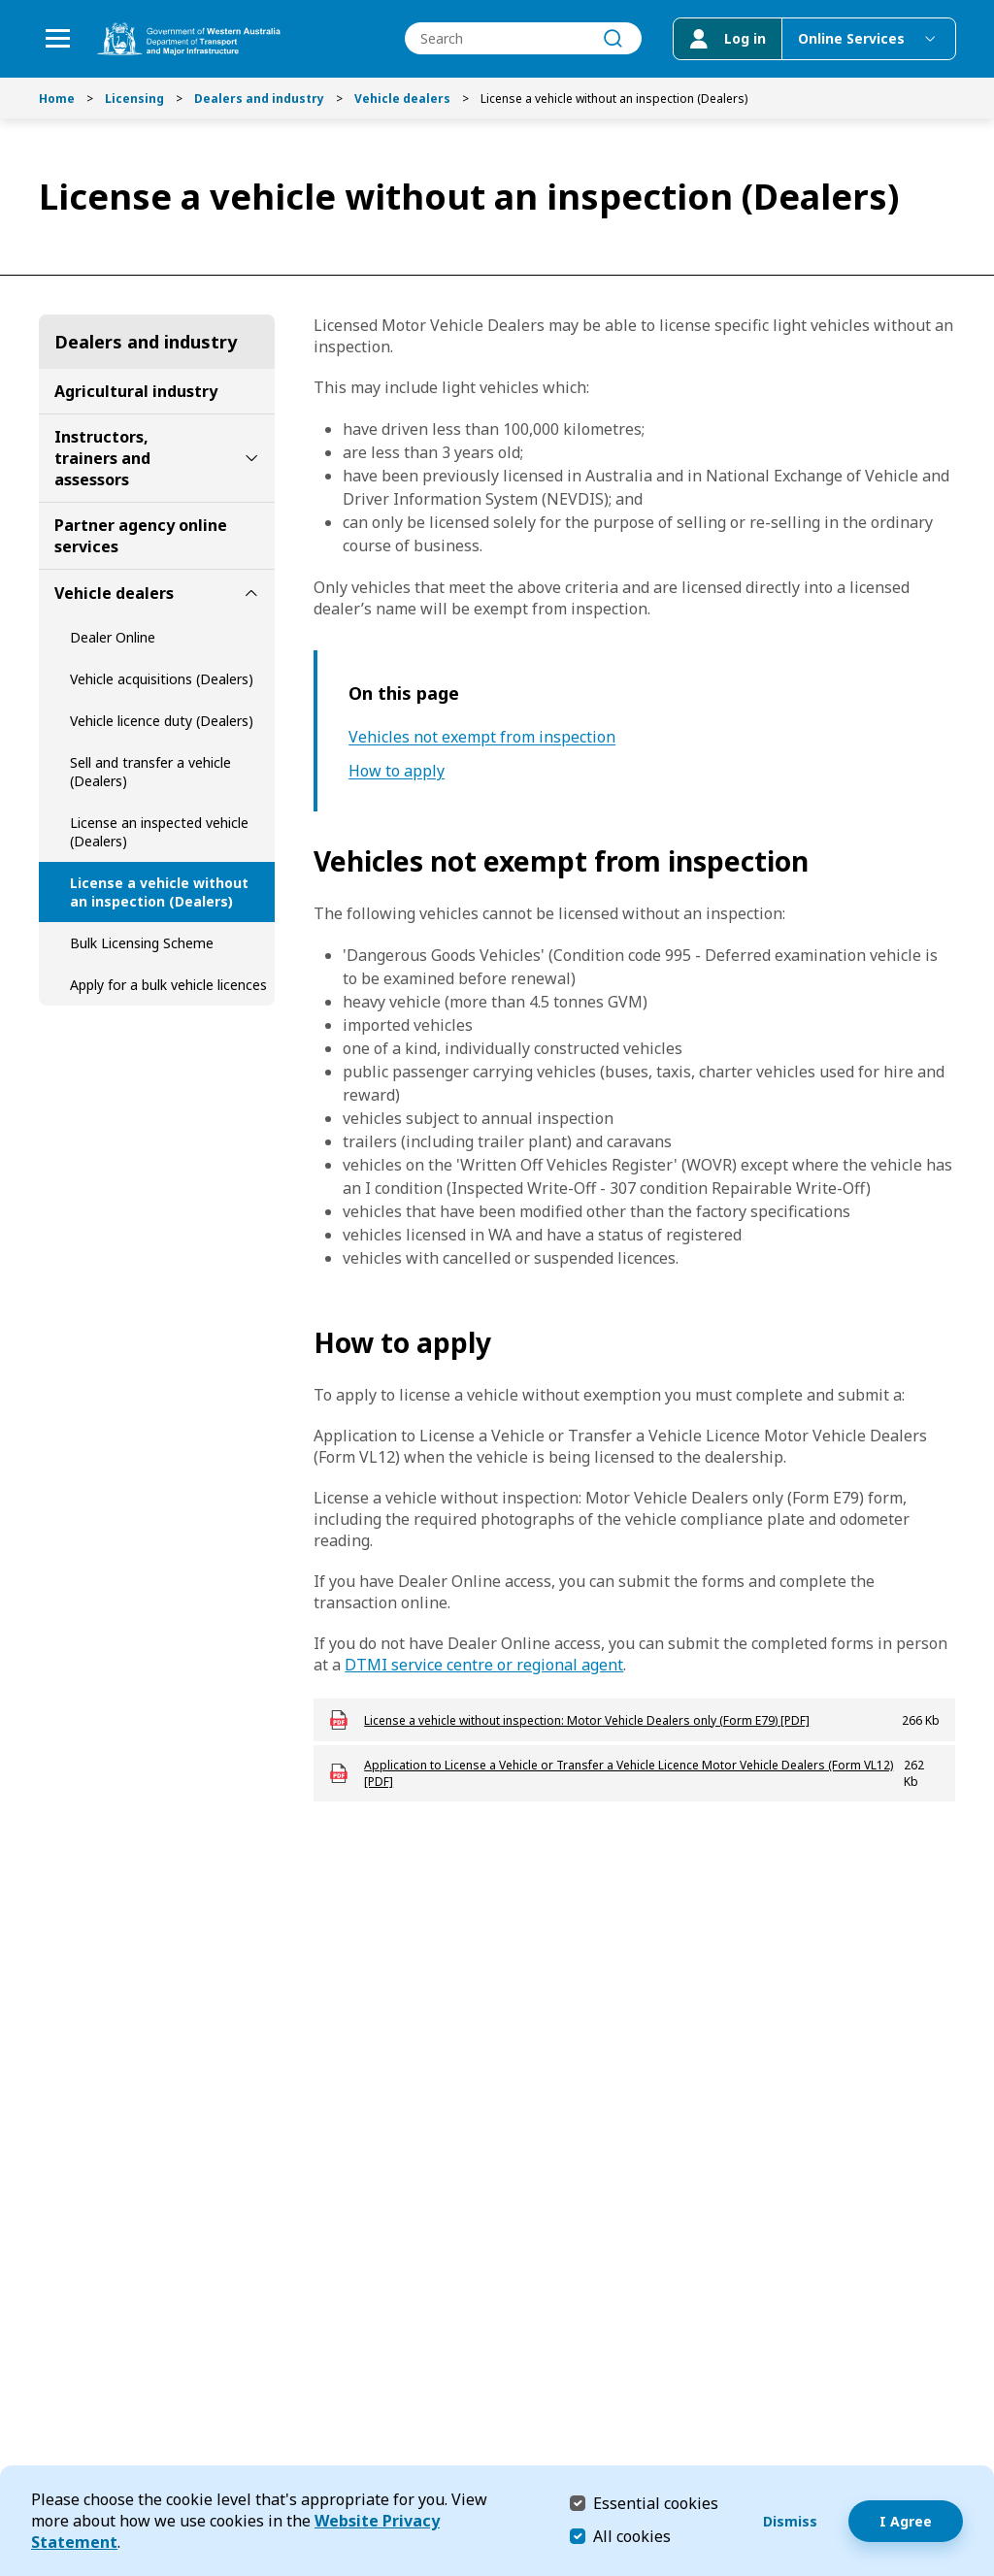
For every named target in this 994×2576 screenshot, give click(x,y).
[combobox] (522, 39)
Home (57, 98)
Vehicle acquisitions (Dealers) (161, 679)
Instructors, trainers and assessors (102, 458)
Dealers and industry (259, 98)
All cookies (632, 2536)
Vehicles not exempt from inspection (481, 737)
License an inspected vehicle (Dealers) (159, 831)
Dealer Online (112, 637)
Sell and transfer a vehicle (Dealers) (150, 771)
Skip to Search (5, 5)
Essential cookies (655, 2503)
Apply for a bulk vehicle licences (168, 984)
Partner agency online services (140, 535)
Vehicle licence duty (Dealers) (161, 720)
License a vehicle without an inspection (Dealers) (159, 892)
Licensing (134, 98)
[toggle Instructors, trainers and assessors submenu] (251, 458)
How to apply (396, 771)
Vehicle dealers (402, 98)
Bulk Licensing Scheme (142, 943)
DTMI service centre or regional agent (484, 1664)
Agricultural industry (135, 391)
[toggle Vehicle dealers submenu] (251, 593)
